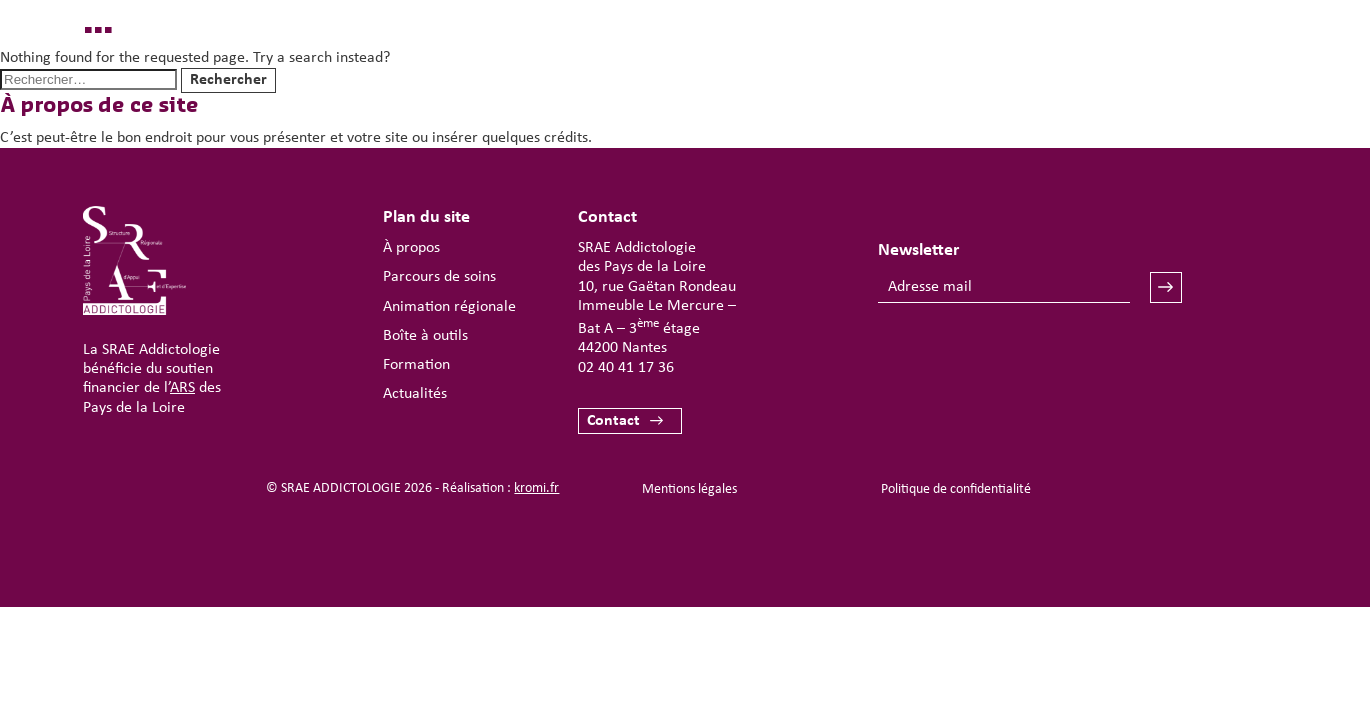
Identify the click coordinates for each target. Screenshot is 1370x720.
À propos (411, 248)
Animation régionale (449, 307)
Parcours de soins (439, 277)
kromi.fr (536, 488)
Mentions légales (689, 489)
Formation (416, 365)
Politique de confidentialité (956, 489)
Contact (613, 421)
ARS (182, 388)
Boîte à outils (425, 336)
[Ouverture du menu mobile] (1221, 76)
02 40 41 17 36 (626, 368)
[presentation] (1030, 362)
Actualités (415, 394)
